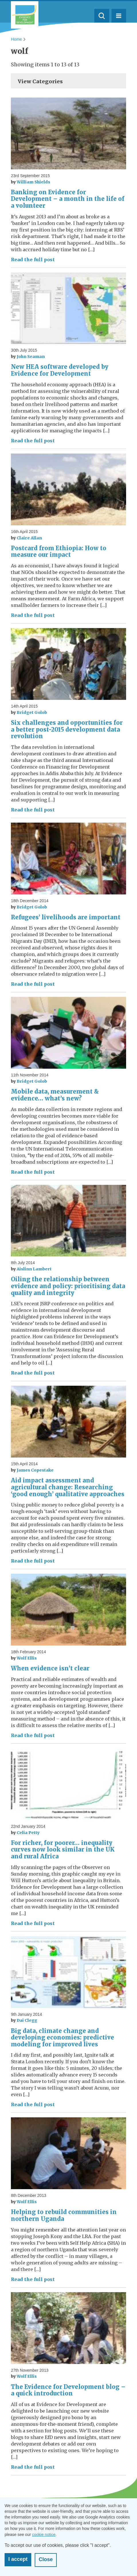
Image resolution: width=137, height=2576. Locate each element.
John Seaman (31, 356)
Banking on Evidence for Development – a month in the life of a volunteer (67, 199)
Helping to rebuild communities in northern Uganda (64, 2215)
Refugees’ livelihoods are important (65, 917)
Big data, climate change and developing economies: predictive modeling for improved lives (62, 2037)
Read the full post (33, 259)
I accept (18, 2559)
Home (16, 39)
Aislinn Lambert (34, 1269)
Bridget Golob (32, 712)
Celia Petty (28, 1832)
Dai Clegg (27, 2020)
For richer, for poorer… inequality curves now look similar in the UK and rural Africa (63, 1849)
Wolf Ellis (27, 1658)
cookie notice (44, 2534)
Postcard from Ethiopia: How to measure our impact (58, 551)
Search (101, 16)
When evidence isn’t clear (50, 1668)
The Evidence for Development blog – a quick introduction (68, 2390)
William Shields (33, 182)
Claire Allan (29, 537)
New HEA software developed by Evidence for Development (59, 370)
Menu (118, 16)
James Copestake (35, 1470)
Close (46, 2559)
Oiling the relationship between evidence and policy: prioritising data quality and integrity (68, 1286)
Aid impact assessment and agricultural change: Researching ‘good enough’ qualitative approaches (67, 1487)
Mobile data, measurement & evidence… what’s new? (55, 1095)
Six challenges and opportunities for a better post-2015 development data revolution (67, 729)
